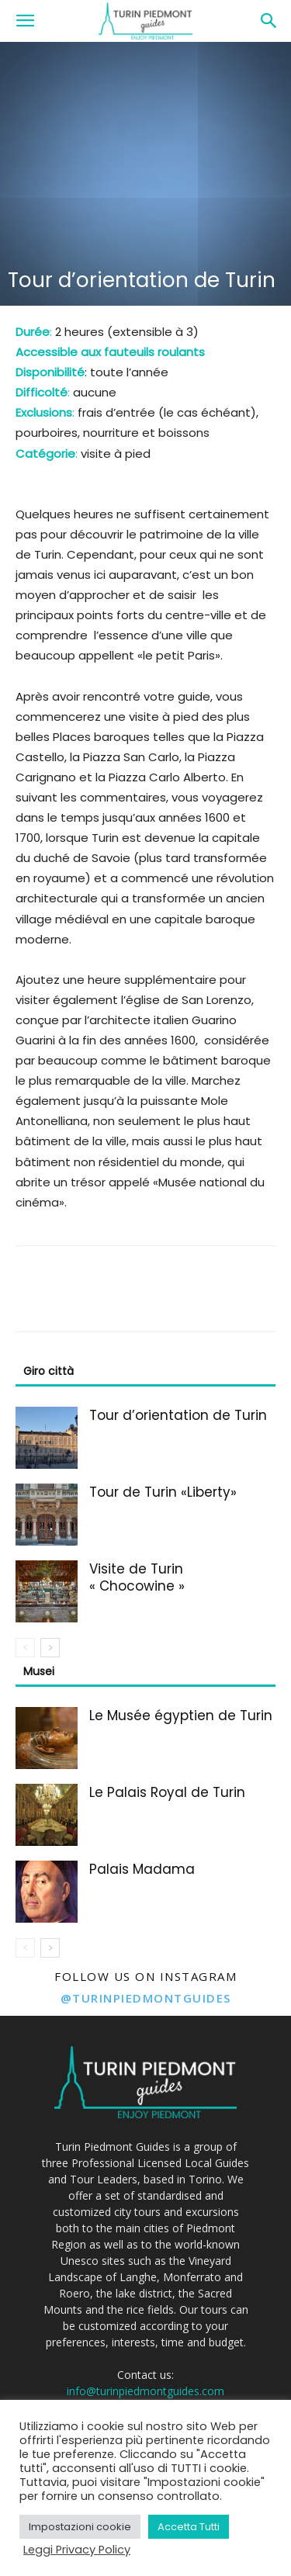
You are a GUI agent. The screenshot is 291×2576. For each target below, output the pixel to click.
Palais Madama (142, 1869)
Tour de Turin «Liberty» (163, 1492)
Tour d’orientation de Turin (178, 1415)
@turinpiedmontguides (146, 1998)
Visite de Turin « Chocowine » (137, 1577)
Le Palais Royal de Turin (167, 1792)
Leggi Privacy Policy (76, 2550)
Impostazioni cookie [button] (80, 2526)
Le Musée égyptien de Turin (180, 1715)
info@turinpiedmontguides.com (145, 2391)
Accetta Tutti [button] (189, 2526)
